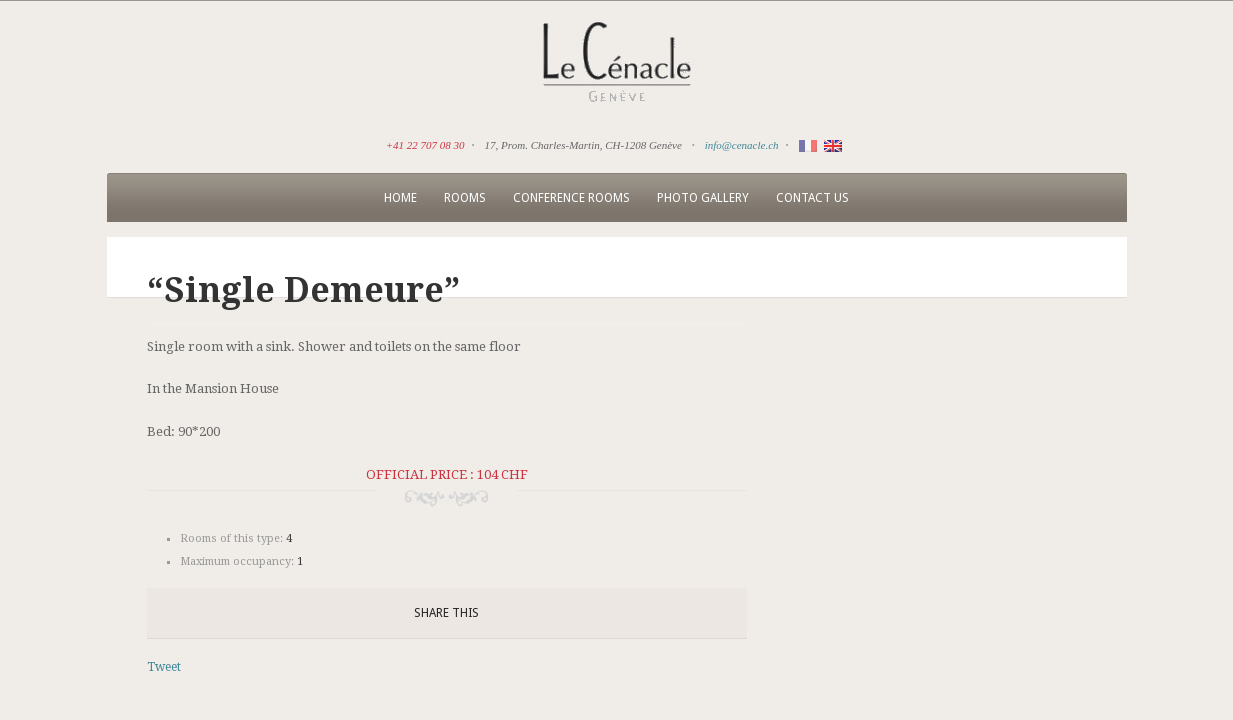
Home (400, 198)
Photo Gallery (703, 198)
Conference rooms (571, 198)
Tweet (164, 667)
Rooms (465, 198)
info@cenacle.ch (742, 145)
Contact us (812, 198)
